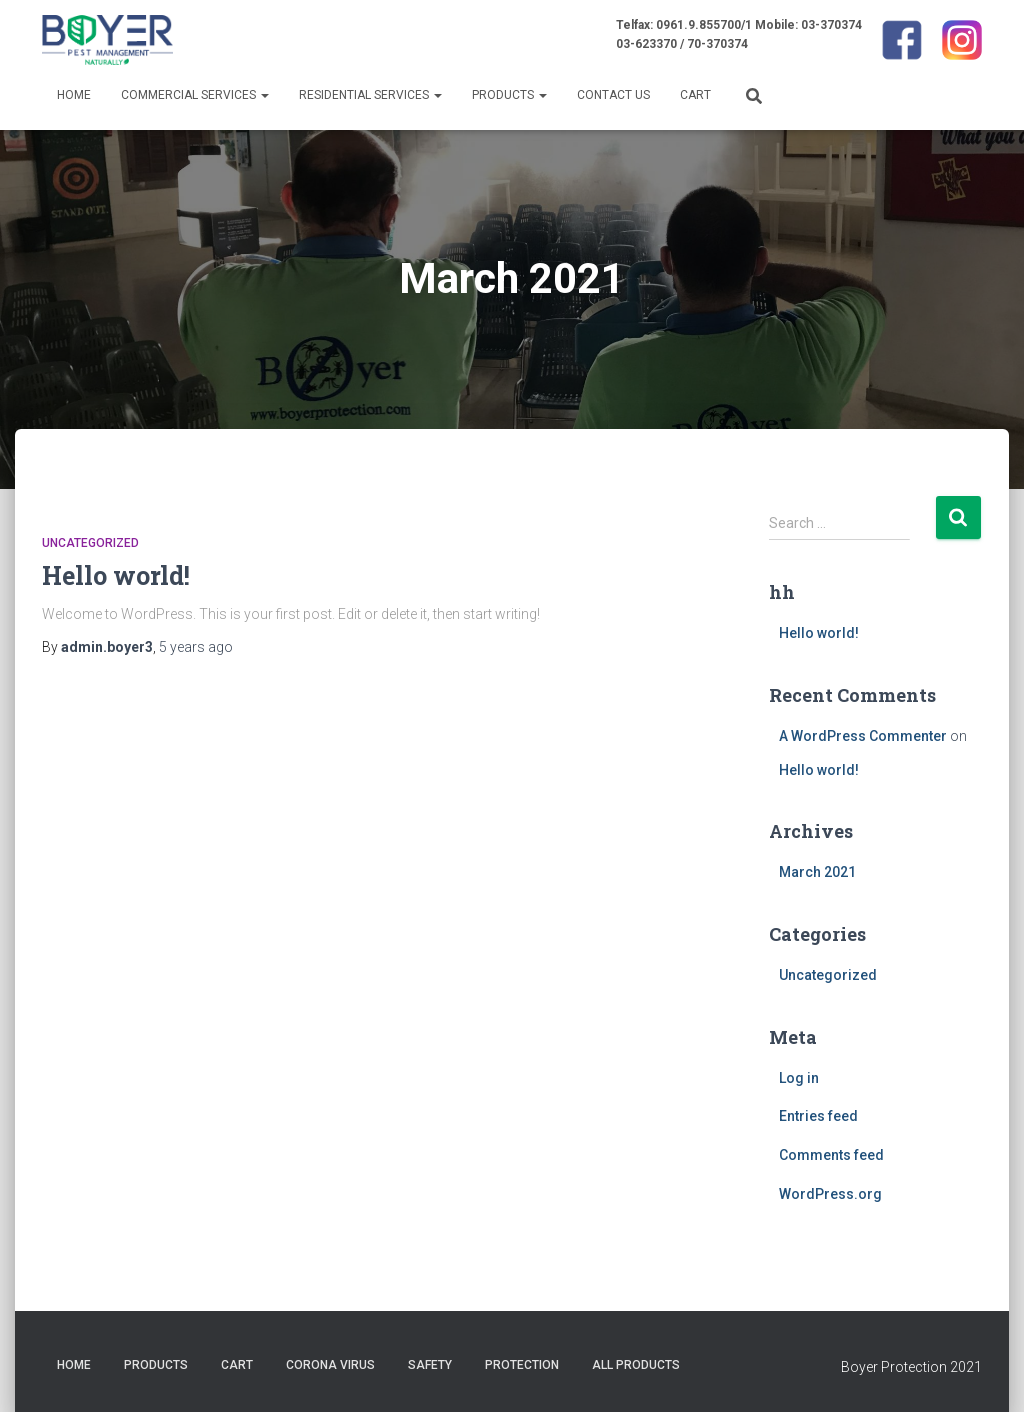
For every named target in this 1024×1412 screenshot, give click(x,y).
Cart (695, 95)
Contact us (613, 95)
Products (509, 95)
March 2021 (817, 872)
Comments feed (831, 1155)
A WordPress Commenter (863, 736)
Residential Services (370, 95)
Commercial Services (195, 95)
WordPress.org (830, 1194)
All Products (636, 1365)
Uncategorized (90, 543)
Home (74, 95)
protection (522, 1365)
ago (196, 647)
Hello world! (116, 575)
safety (430, 1365)
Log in (799, 1078)
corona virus (330, 1365)
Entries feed (818, 1116)
